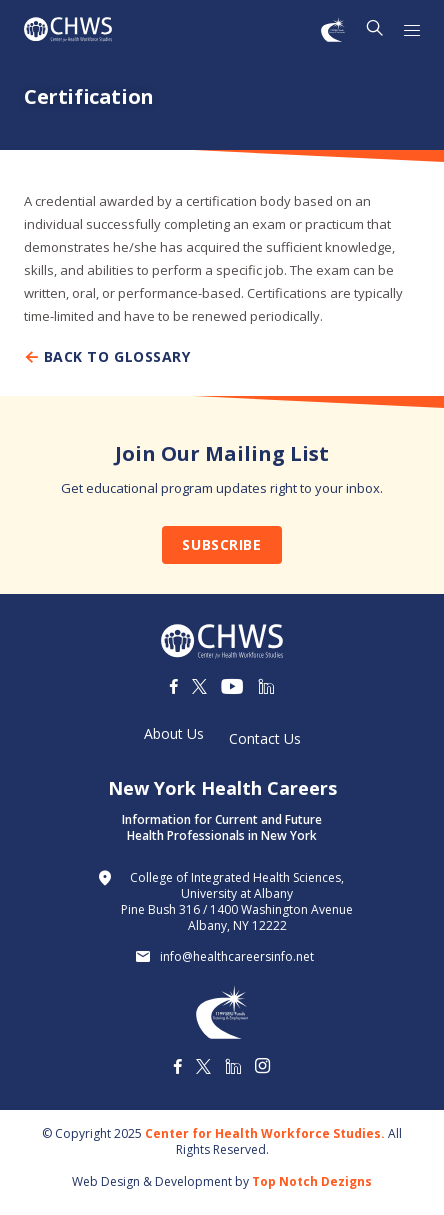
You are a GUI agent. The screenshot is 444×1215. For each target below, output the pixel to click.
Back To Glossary (107, 357)
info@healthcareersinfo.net (237, 957)
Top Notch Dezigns (312, 1181)
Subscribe (221, 544)
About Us (174, 734)
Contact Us (265, 739)
